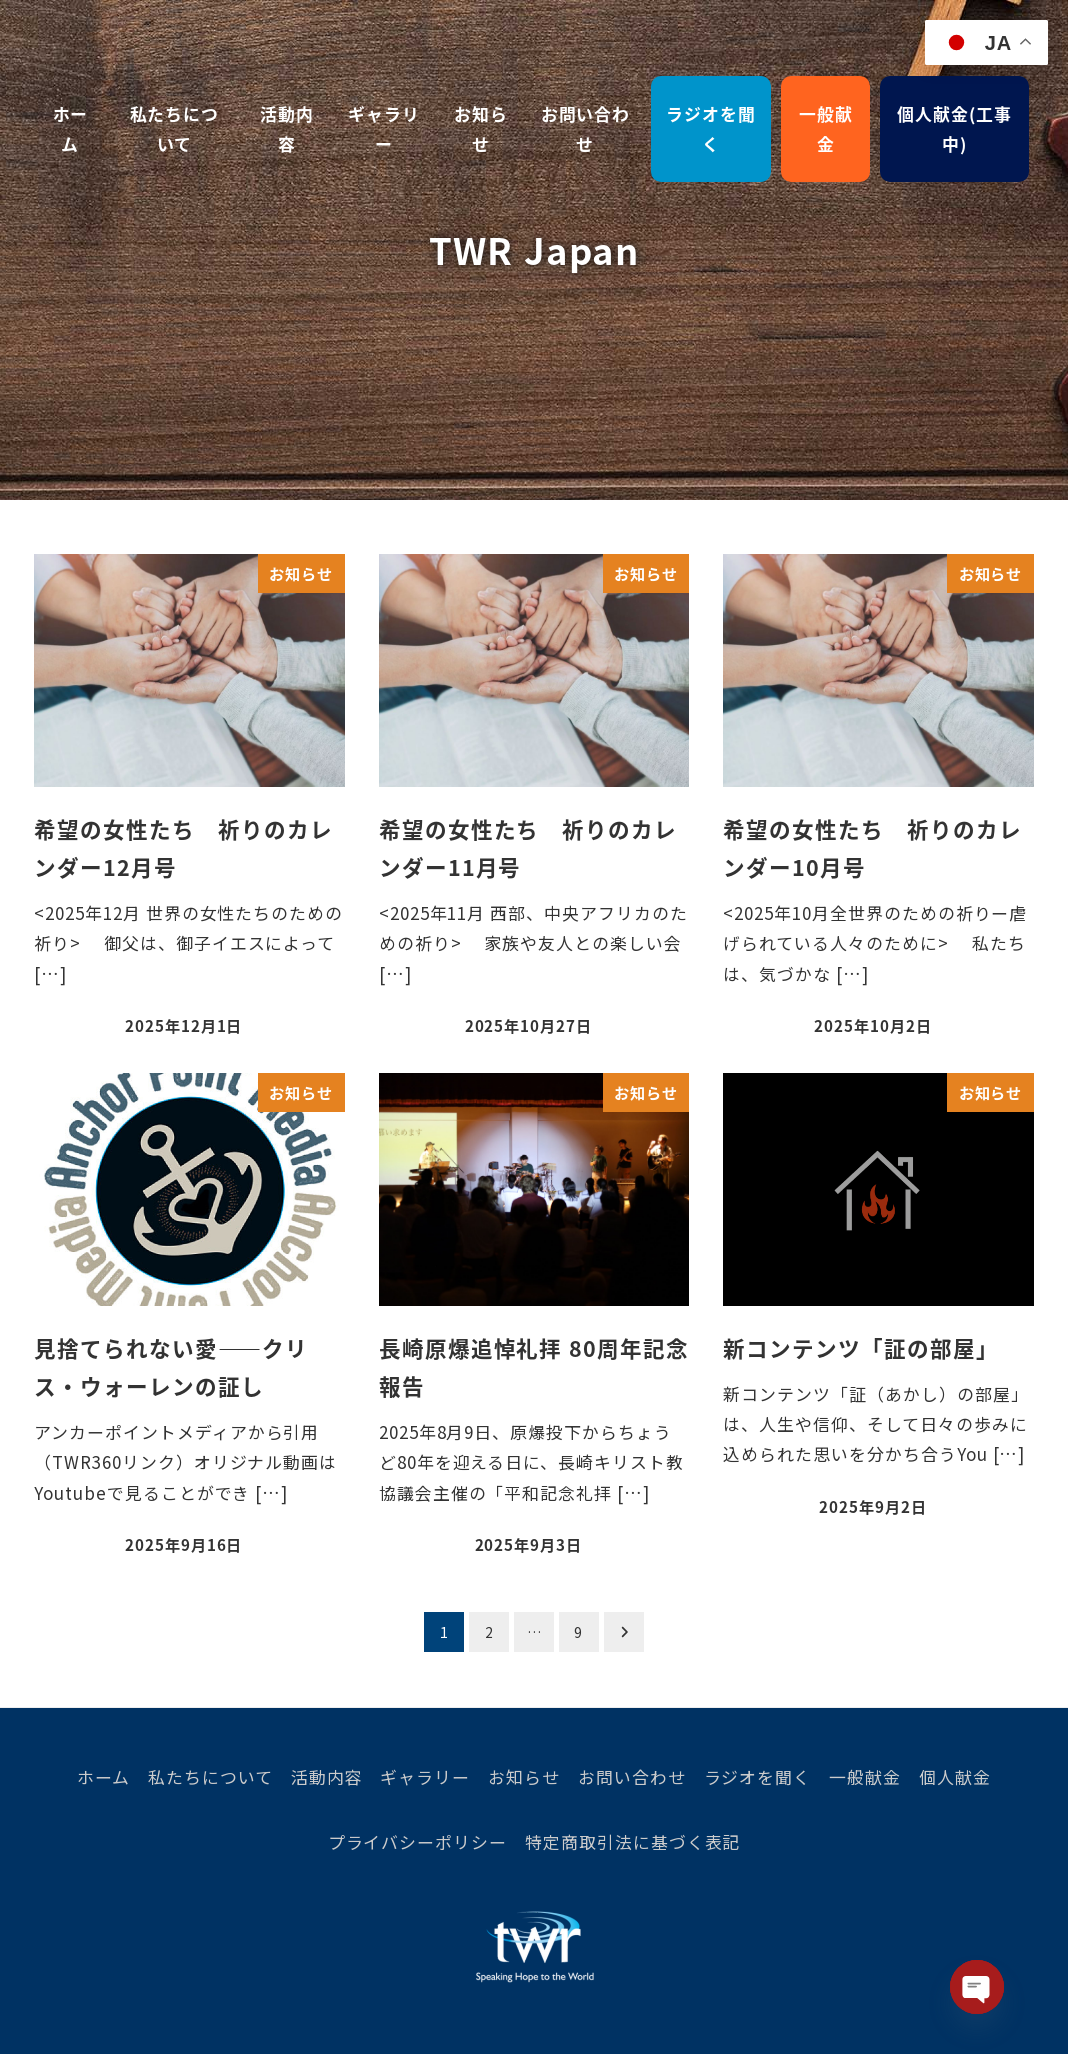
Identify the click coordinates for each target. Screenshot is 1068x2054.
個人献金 (955, 1776)
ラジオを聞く (758, 1776)
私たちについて (210, 1776)
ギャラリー (425, 1776)
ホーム (103, 1776)
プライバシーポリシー (418, 1841)
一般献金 (865, 1776)
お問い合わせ (632, 1776)
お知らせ (524, 1776)
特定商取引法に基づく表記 (632, 1841)
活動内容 (327, 1776)
